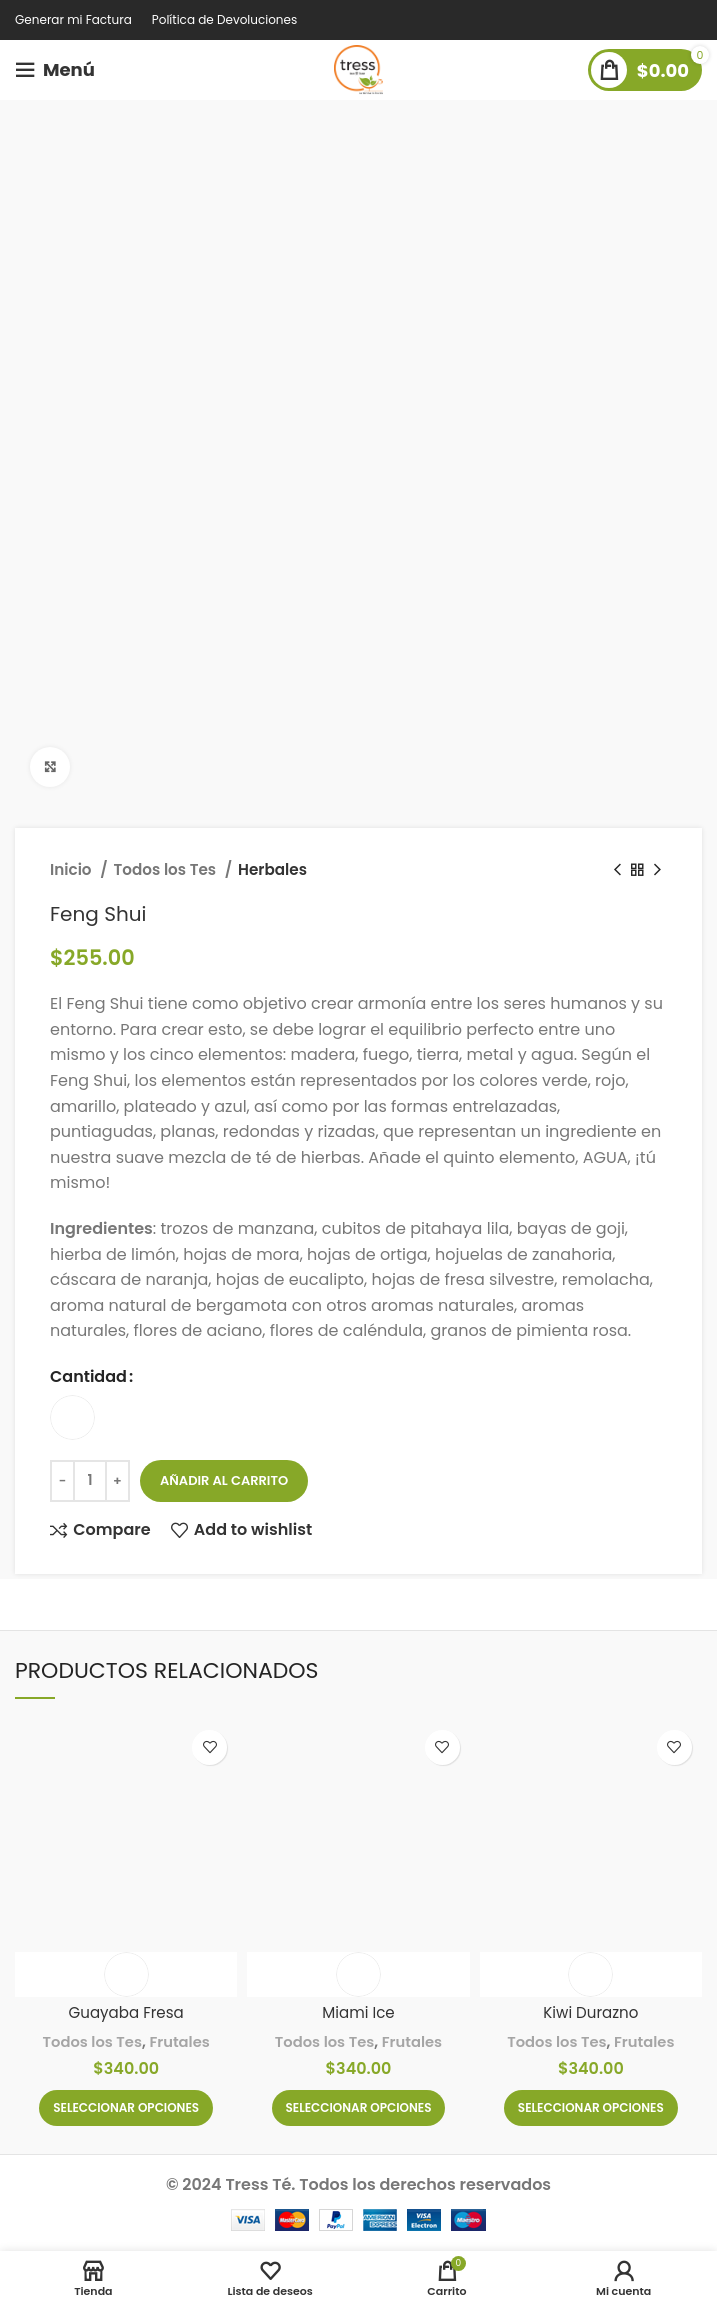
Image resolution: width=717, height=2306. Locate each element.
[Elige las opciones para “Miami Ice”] (359, 2108)
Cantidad (88, 1376)
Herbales (272, 869)
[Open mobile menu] (55, 70)
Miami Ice (358, 2012)
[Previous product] (617, 870)
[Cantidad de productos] (90, 1481)
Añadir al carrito (224, 1480)
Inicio (72, 869)
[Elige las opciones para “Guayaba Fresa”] (126, 2108)
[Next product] (657, 870)
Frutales (181, 2041)
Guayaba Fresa (126, 2012)
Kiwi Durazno (590, 2012)
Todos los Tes (167, 869)
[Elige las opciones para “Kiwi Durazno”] (591, 2108)
